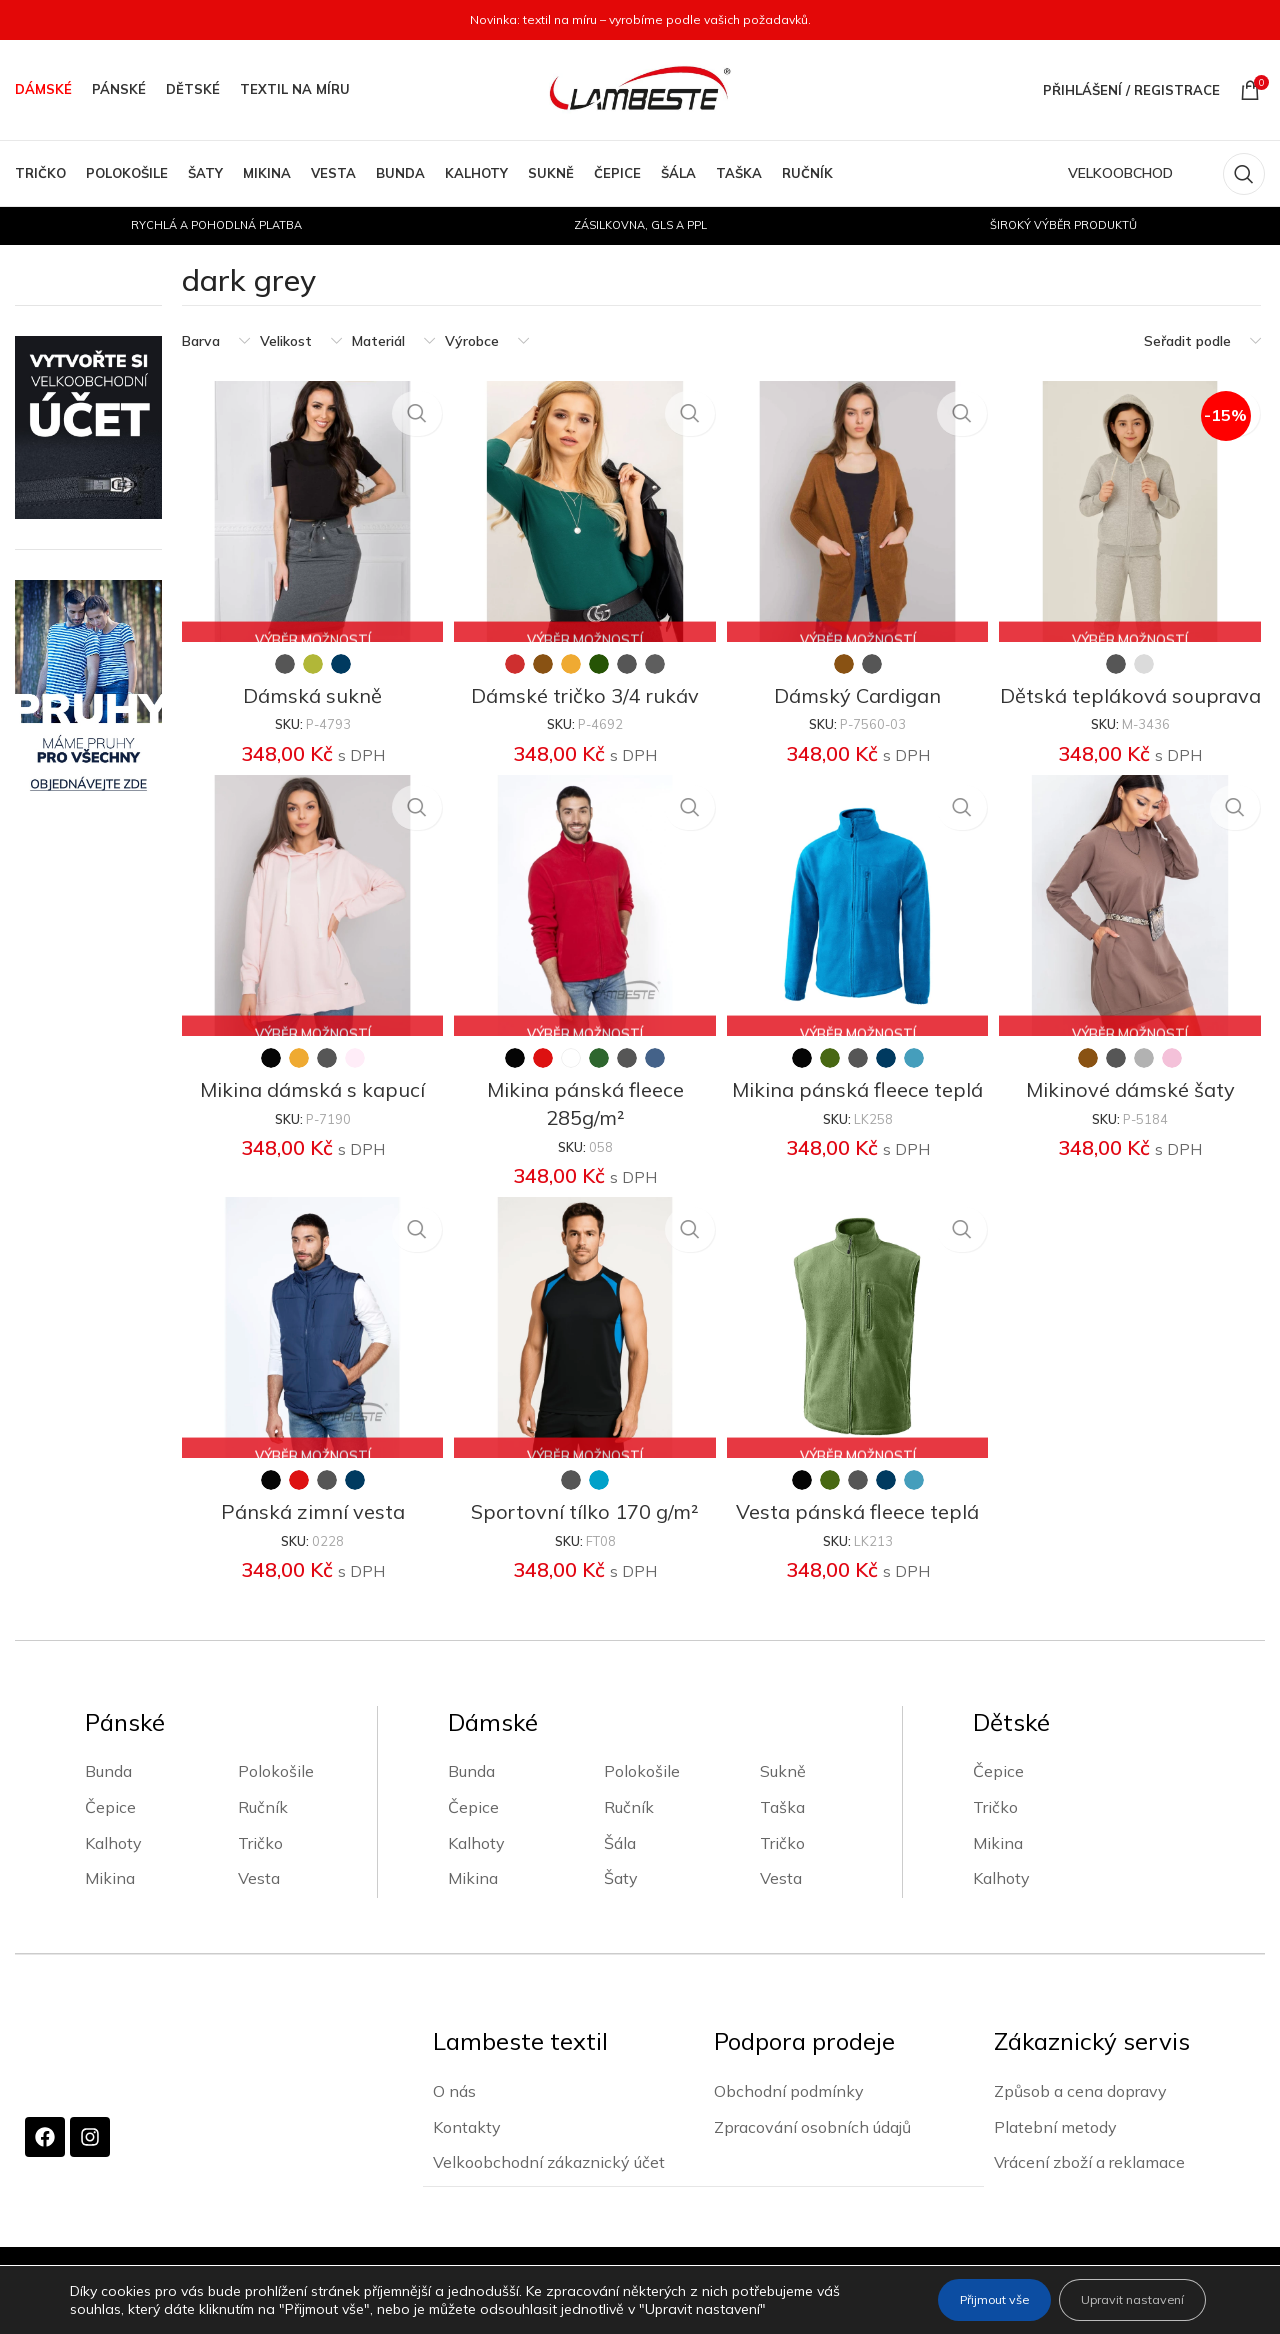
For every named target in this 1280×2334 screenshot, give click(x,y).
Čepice (110, 1833)
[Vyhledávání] (1244, 174)
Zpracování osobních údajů (812, 2151)
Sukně (783, 1797)
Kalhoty (113, 1868)
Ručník (263, 1833)
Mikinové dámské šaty (1133, 1113)
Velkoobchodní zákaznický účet (549, 2187)
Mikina (110, 1904)
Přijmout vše (953, 2300)
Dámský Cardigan (858, 688)
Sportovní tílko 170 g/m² (584, 1537)
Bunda (108, 1797)
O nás (454, 2116)
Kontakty (467, 2151)
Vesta (259, 1904)
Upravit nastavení (1118, 2300)
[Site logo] (640, 89)
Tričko (260, 1868)
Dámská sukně (309, 688)
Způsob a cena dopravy (1080, 2116)
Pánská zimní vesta (309, 1537)
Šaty (621, 1904)
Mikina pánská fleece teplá (858, 1113)
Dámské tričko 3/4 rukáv (584, 688)
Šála (620, 1868)
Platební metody (1055, 2151)
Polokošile (276, 1797)
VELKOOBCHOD (1120, 173)
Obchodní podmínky (789, 2116)
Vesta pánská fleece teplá (858, 1537)
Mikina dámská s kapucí (309, 1113)
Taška (782, 1833)
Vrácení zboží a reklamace (1089, 2187)
